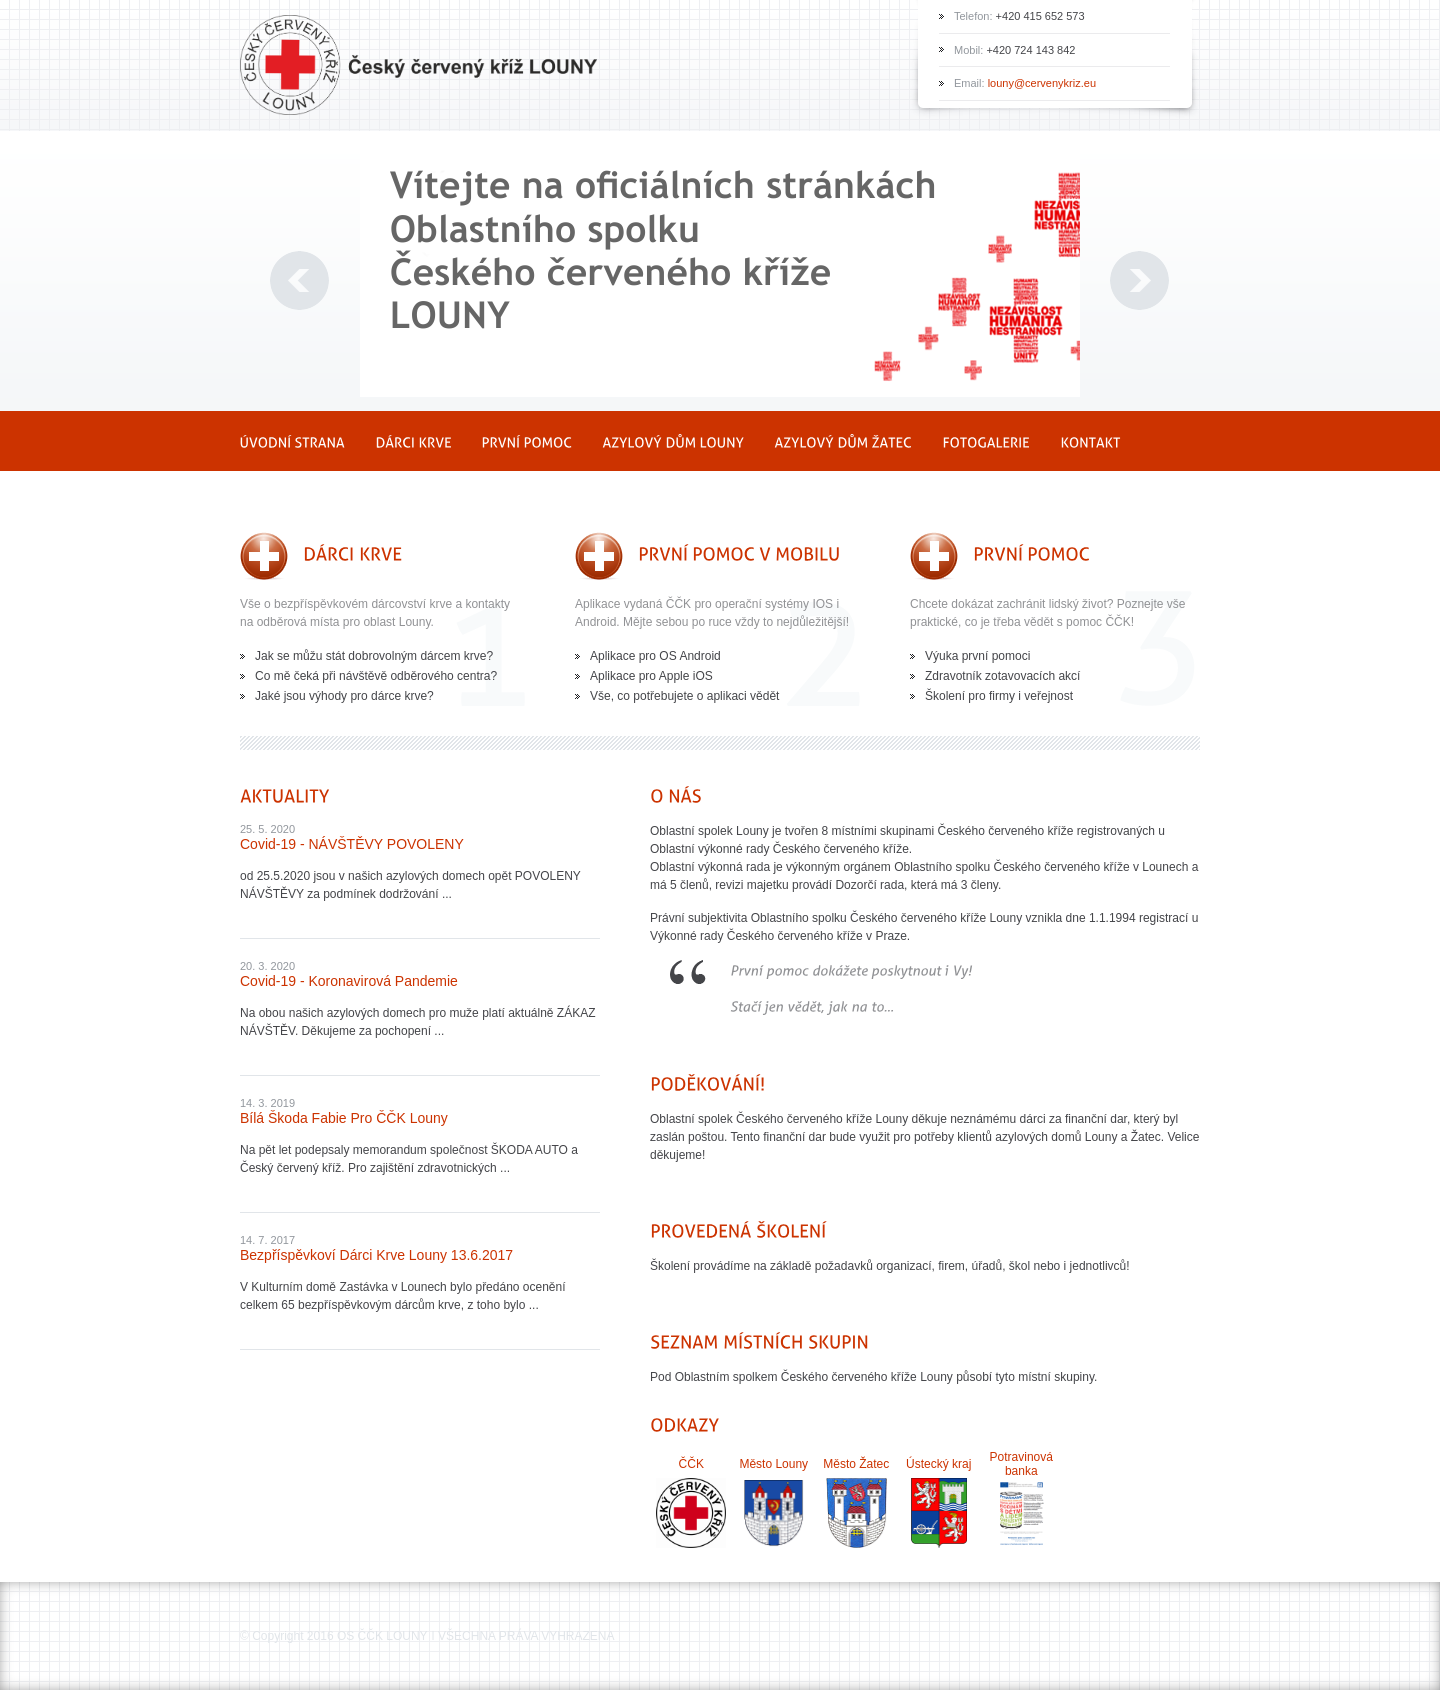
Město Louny (773, 1464)
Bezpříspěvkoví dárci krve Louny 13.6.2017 (376, 1255)
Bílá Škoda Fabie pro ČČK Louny (344, 1118)
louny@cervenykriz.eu (1042, 83)
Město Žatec (856, 1464)
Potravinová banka (1021, 1464)
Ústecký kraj (938, 1464)
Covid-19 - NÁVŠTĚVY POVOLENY (352, 844)
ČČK (691, 1464)
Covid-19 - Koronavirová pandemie (349, 981)
